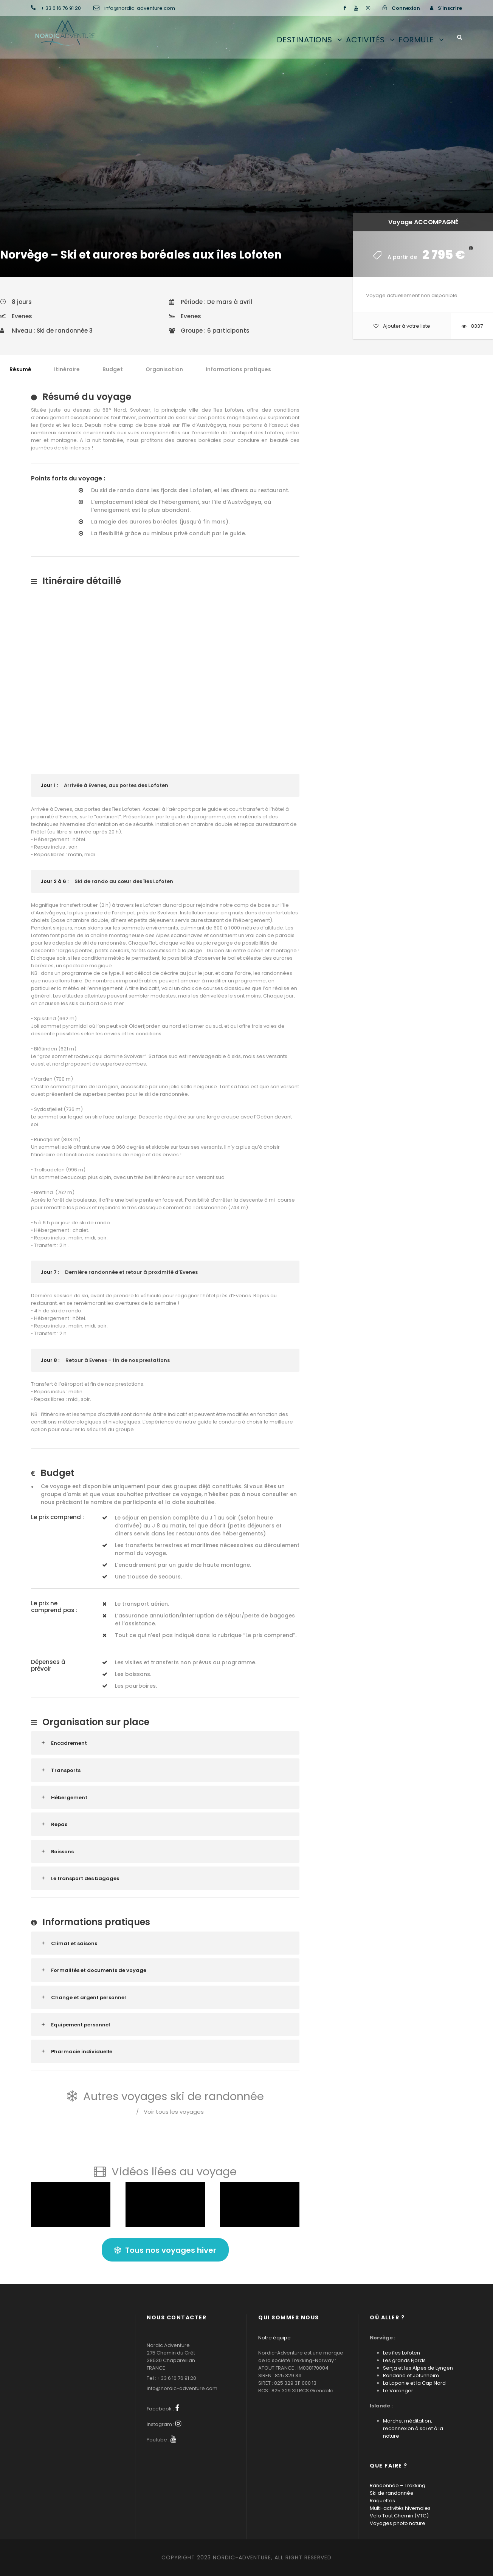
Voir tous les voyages (170, 2112)
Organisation (164, 369)
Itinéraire (67, 369)
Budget (112, 369)
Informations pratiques (238, 369)
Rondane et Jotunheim (411, 2375)
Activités (365, 39)
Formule (416, 39)
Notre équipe (274, 2337)
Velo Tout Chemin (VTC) (399, 2515)
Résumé (20, 369)
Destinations (304, 39)
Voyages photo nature (397, 2523)
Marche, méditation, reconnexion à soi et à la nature (413, 2428)
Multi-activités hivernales (400, 2508)
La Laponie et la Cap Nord (414, 2383)
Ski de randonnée (392, 2493)
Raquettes (382, 2500)
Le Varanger (398, 2390)
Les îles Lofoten (401, 2352)
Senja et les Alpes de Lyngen (418, 2368)
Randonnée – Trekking (397, 2485)
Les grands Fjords (404, 2360)
